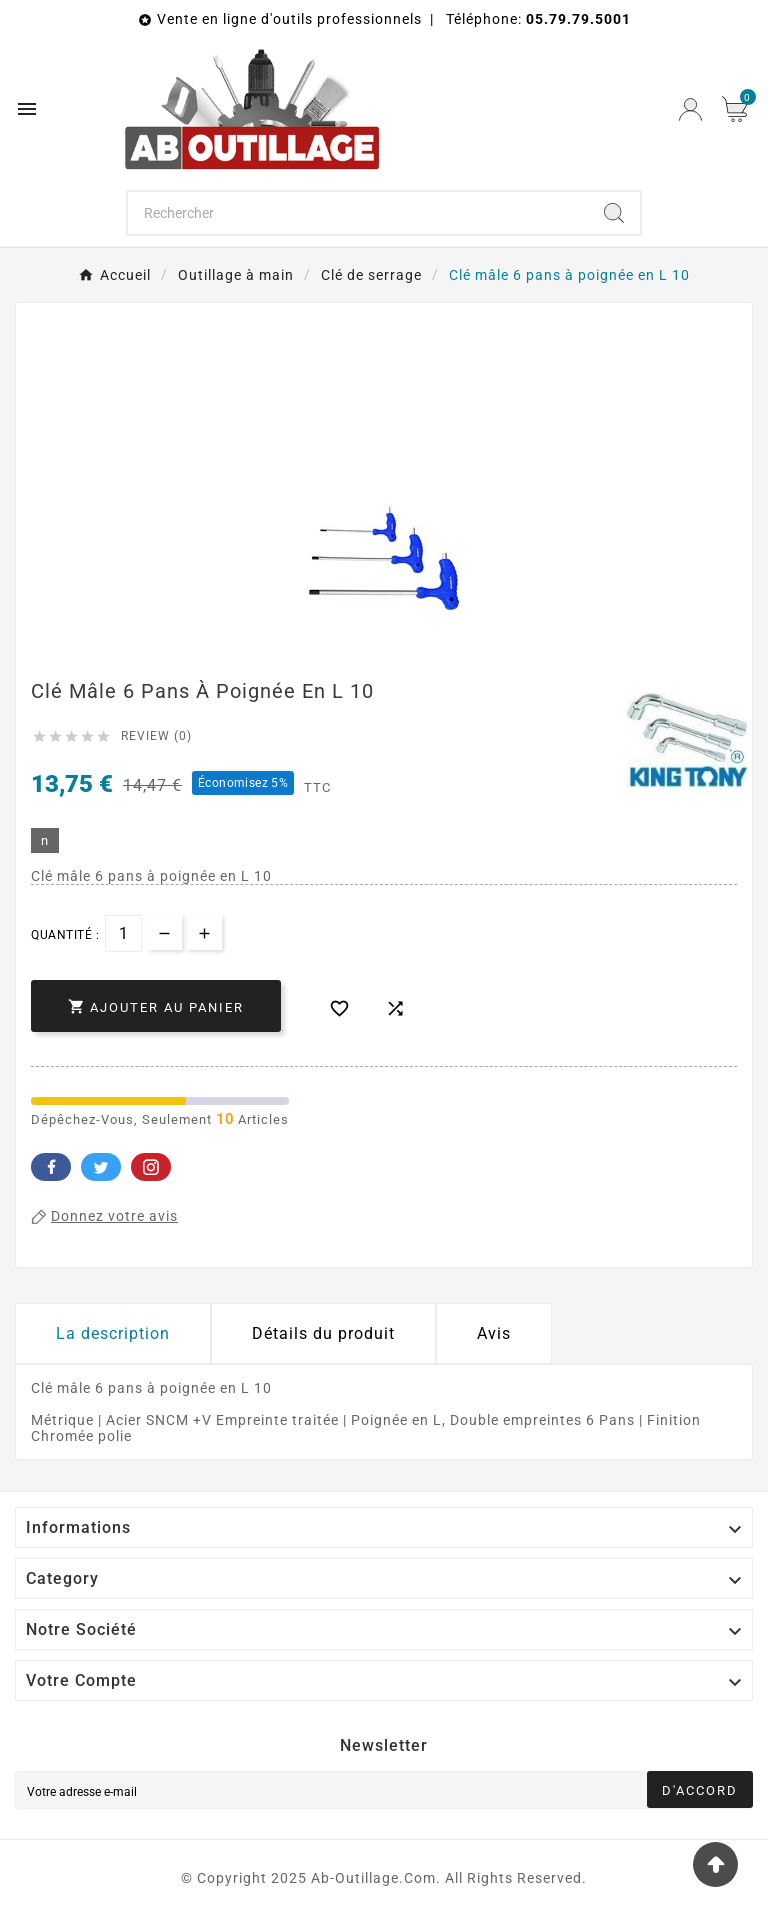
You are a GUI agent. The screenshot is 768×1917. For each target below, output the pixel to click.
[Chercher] (358, 213)
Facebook (51, 1167)
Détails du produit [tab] (323, 1333)
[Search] (614, 213)
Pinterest (151, 1167)
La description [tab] (113, 1333)
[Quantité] (123, 933)
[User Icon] (690, 109)
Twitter (101, 1167)
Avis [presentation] (494, 1333)
